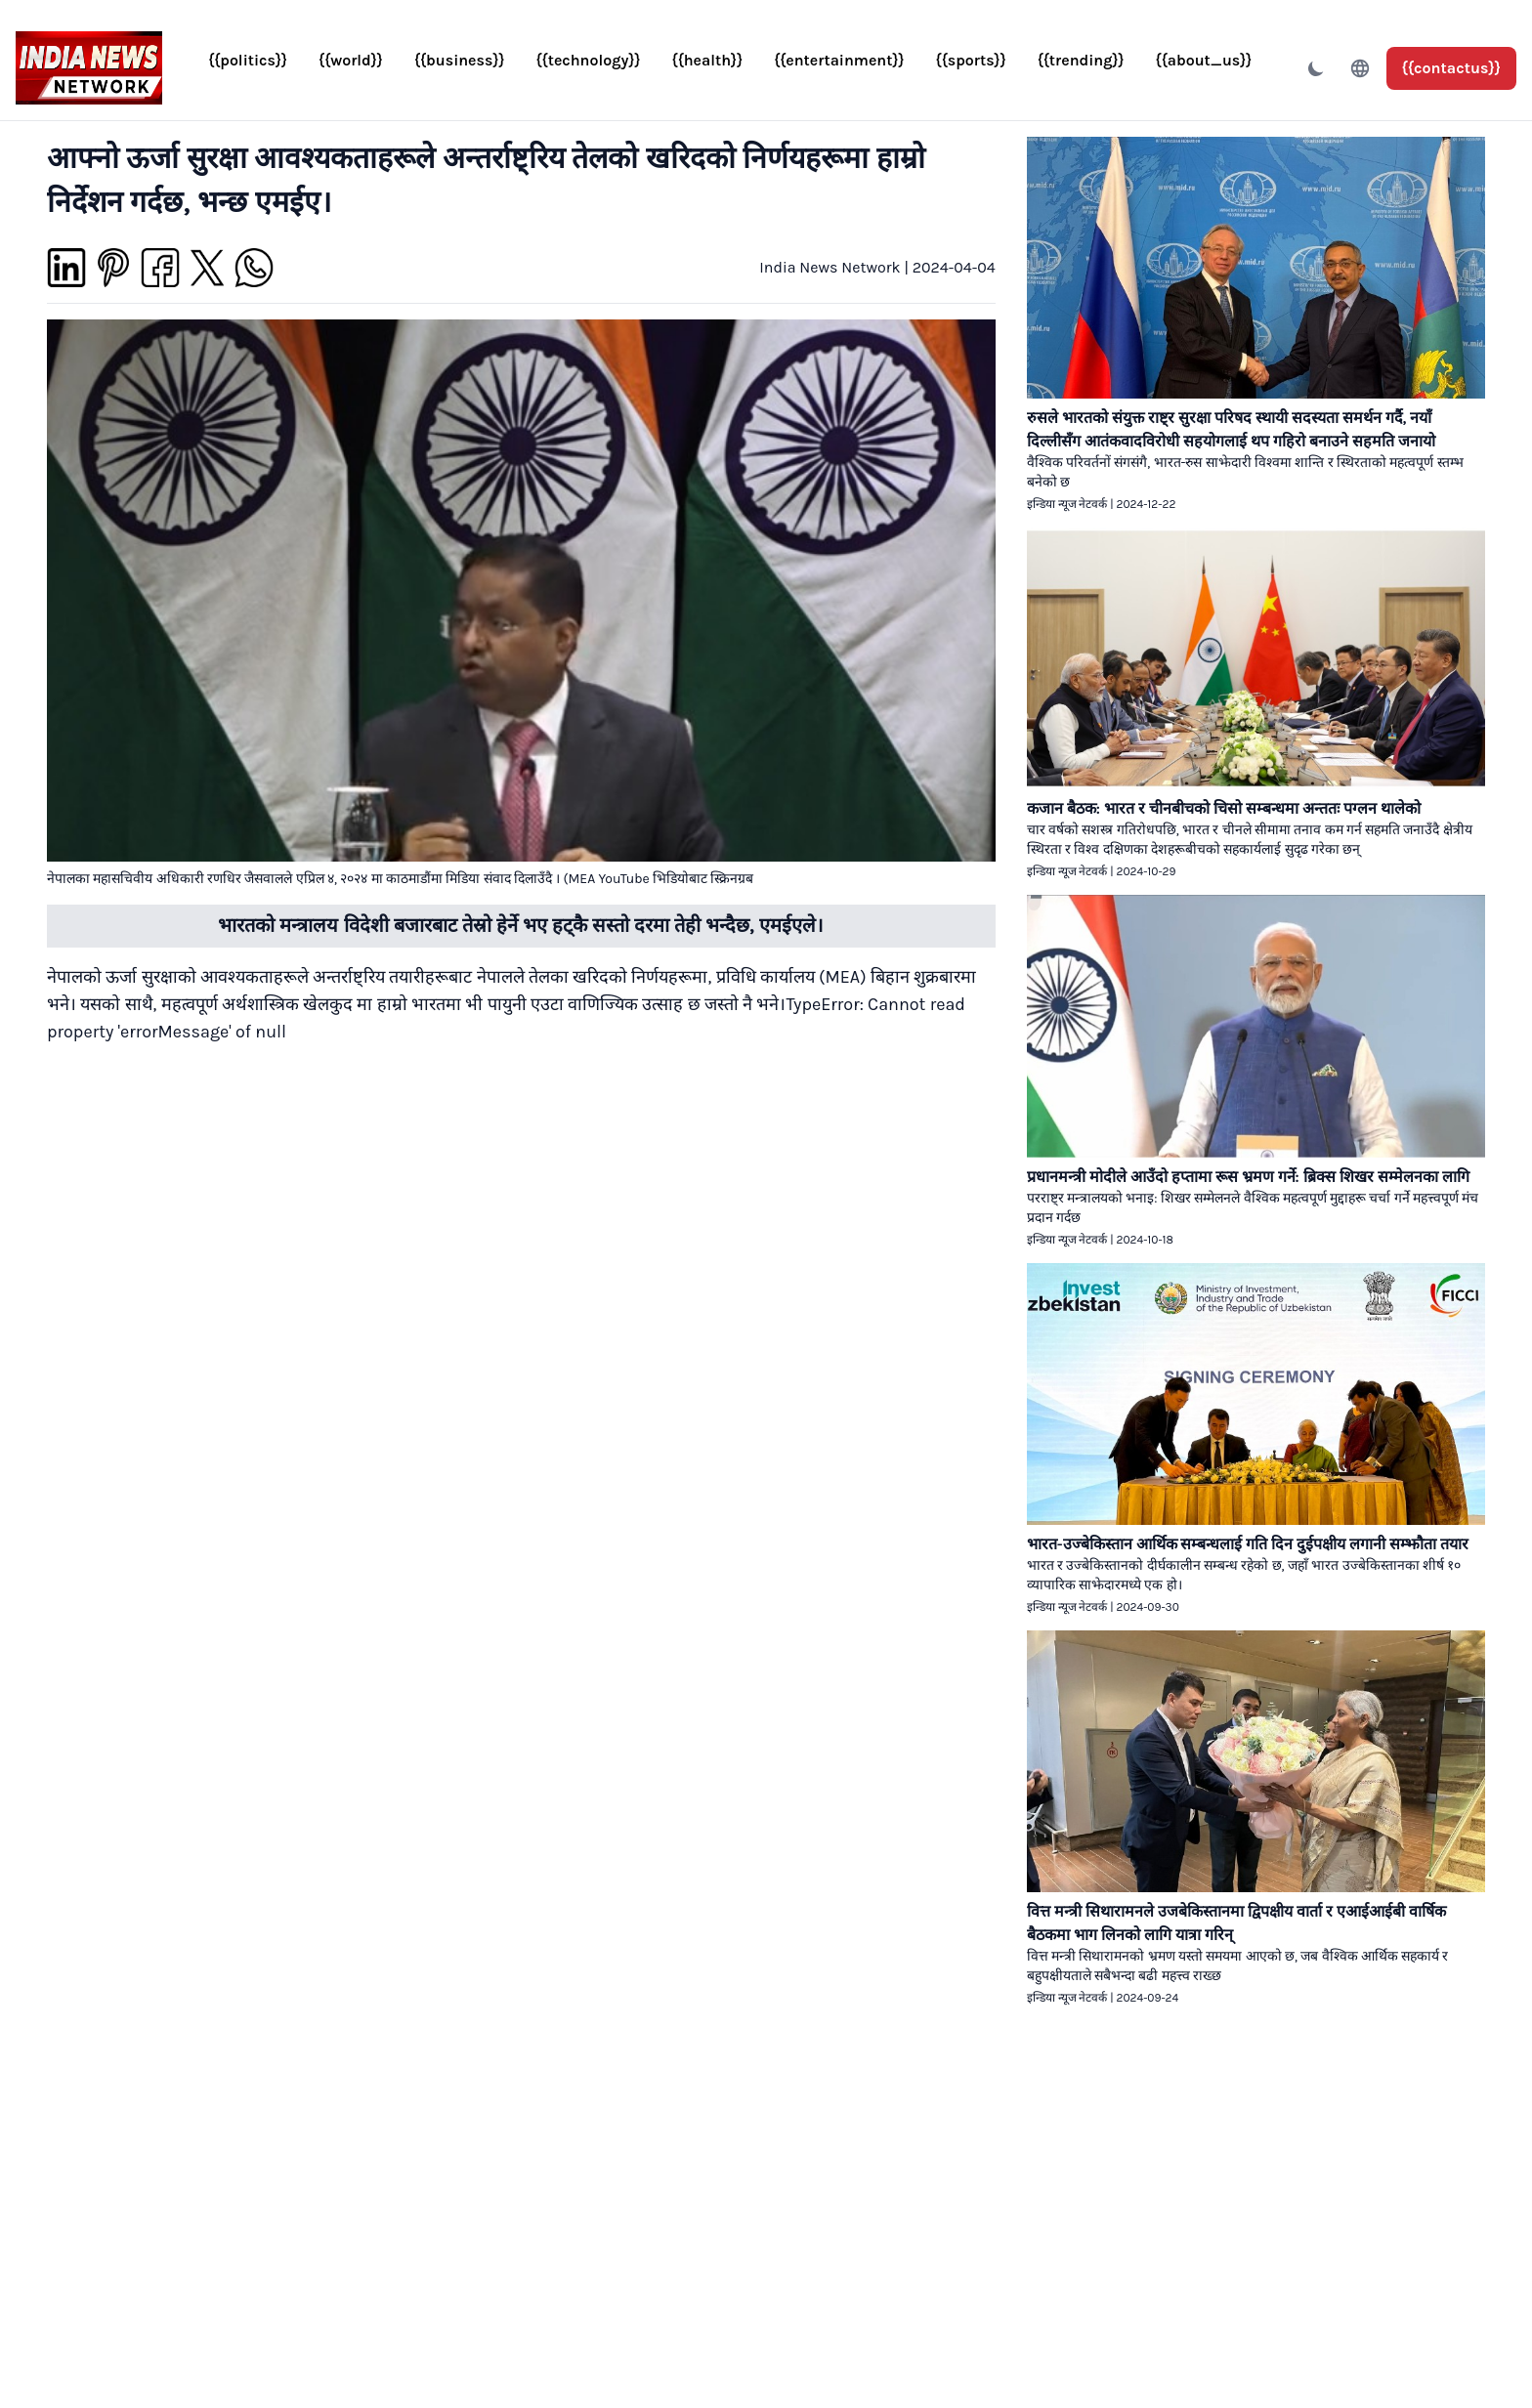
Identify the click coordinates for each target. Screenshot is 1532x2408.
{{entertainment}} (839, 60)
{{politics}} (247, 60)
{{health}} (708, 60)
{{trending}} (1081, 60)
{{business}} (459, 60)
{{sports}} (971, 60)
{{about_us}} (1204, 60)
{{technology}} (588, 60)
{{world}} (351, 60)
